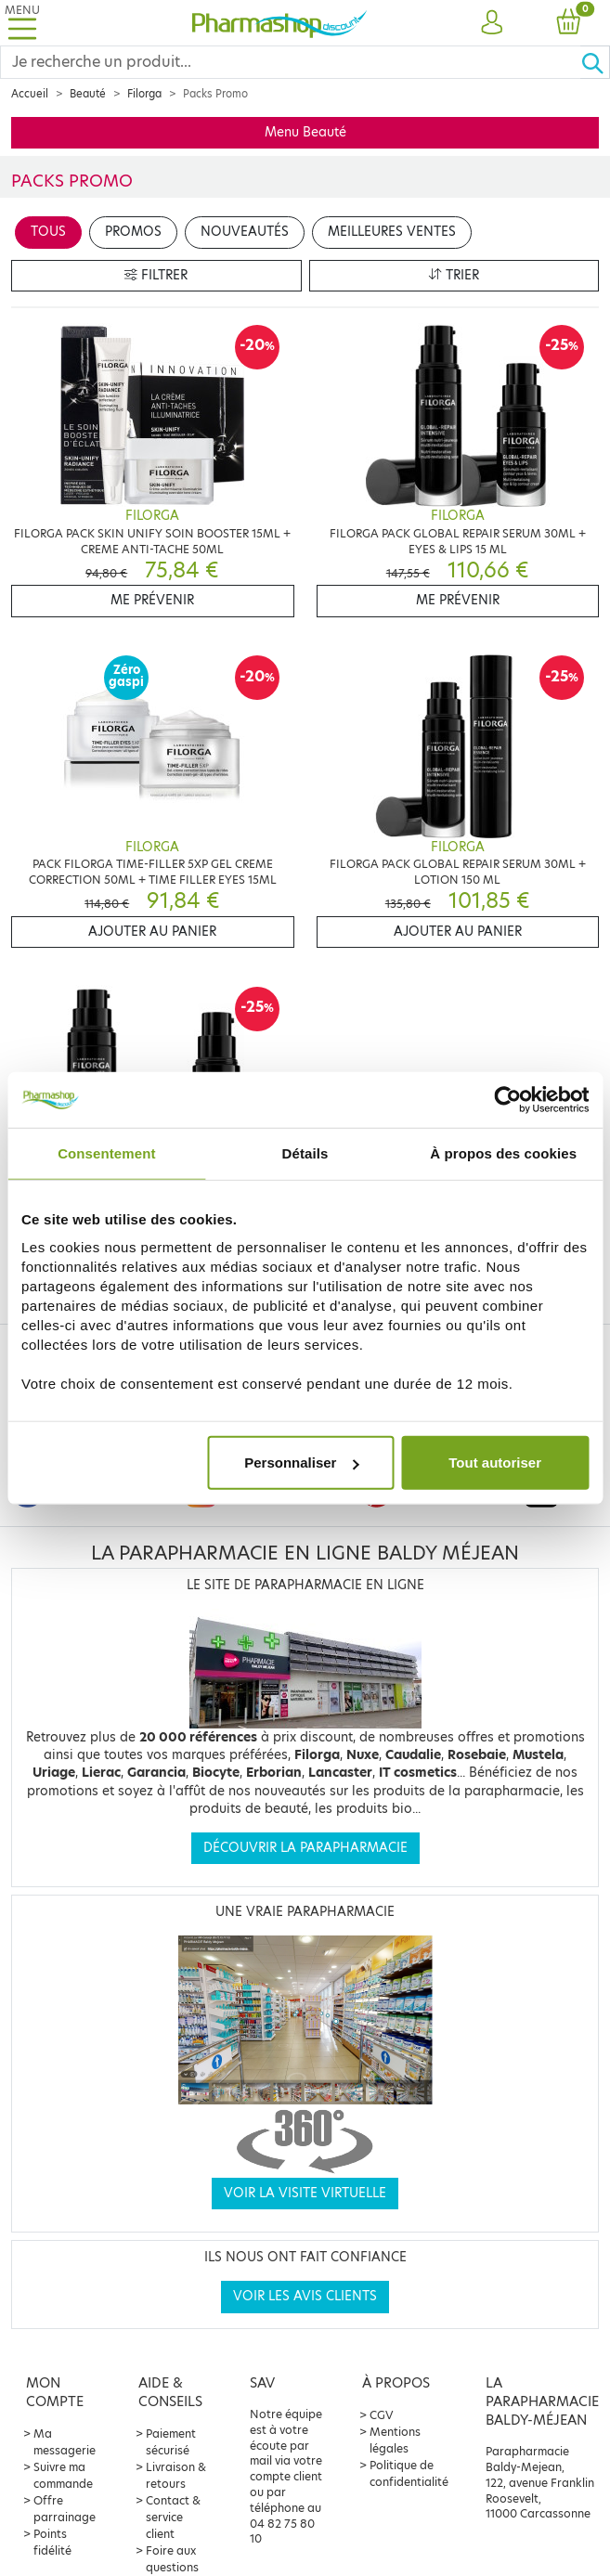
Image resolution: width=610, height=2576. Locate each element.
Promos (133, 231)
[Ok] (595, 62)
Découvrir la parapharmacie (305, 1848)
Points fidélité (52, 2542)
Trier (454, 275)
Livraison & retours (176, 2475)
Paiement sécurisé (171, 2442)
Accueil (29, 93)
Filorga (144, 93)
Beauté (88, 93)
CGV (382, 2415)
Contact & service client (173, 2517)
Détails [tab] (305, 1152)
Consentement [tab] (106, 1152)
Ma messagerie (64, 2442)
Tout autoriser (494, 1462)
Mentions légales (395, 2440)
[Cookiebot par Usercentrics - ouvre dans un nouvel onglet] (507, 1099)
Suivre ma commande (63, 2475)
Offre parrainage (64, 2508)
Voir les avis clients (305, 2296)
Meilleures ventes (392, 231)
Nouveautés (245, 231)
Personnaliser (301, 1462)
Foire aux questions (172, 2559)
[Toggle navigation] (22, 22)
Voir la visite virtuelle (305, 2193)
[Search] (290, 62)
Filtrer (156, 275)
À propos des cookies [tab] (503, 1152)
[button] (492, 23)
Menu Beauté (305, 132)
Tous (48, 231)
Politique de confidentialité (409, 2473)
